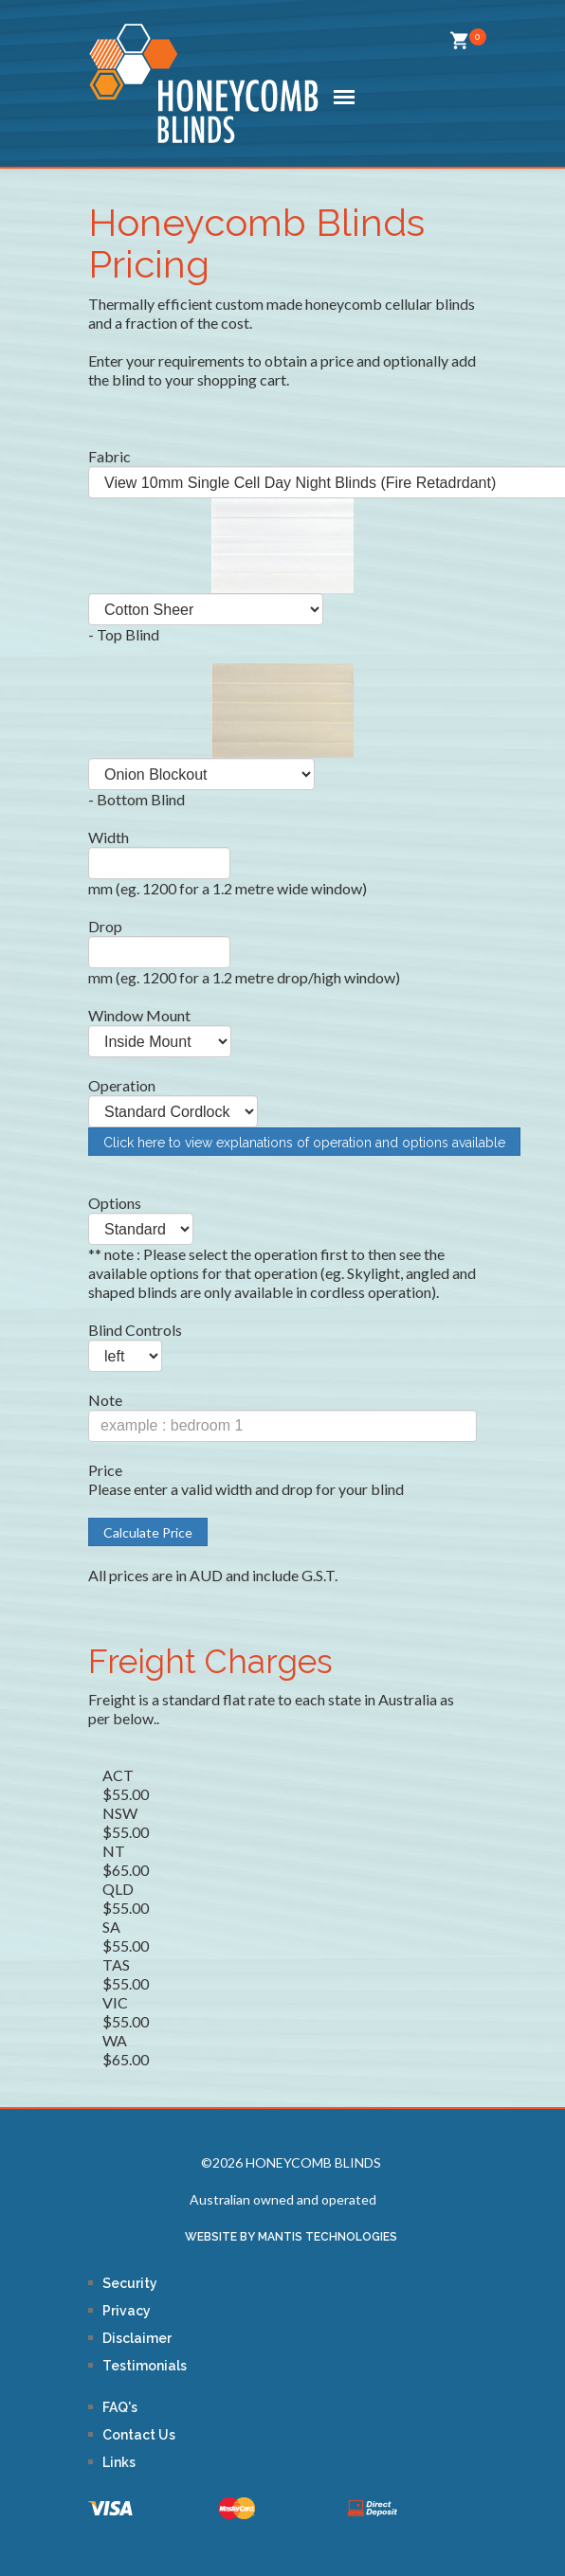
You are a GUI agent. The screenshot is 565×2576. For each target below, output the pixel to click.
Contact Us (138, 2434)
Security (129, 2283)
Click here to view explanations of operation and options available (304, 1142)
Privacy (126, 2310)
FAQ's (119, 2407)
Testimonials (144, 2365)
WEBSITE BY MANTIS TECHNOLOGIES (291, 2236)
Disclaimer (137, 2338)
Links (119, 2462)
